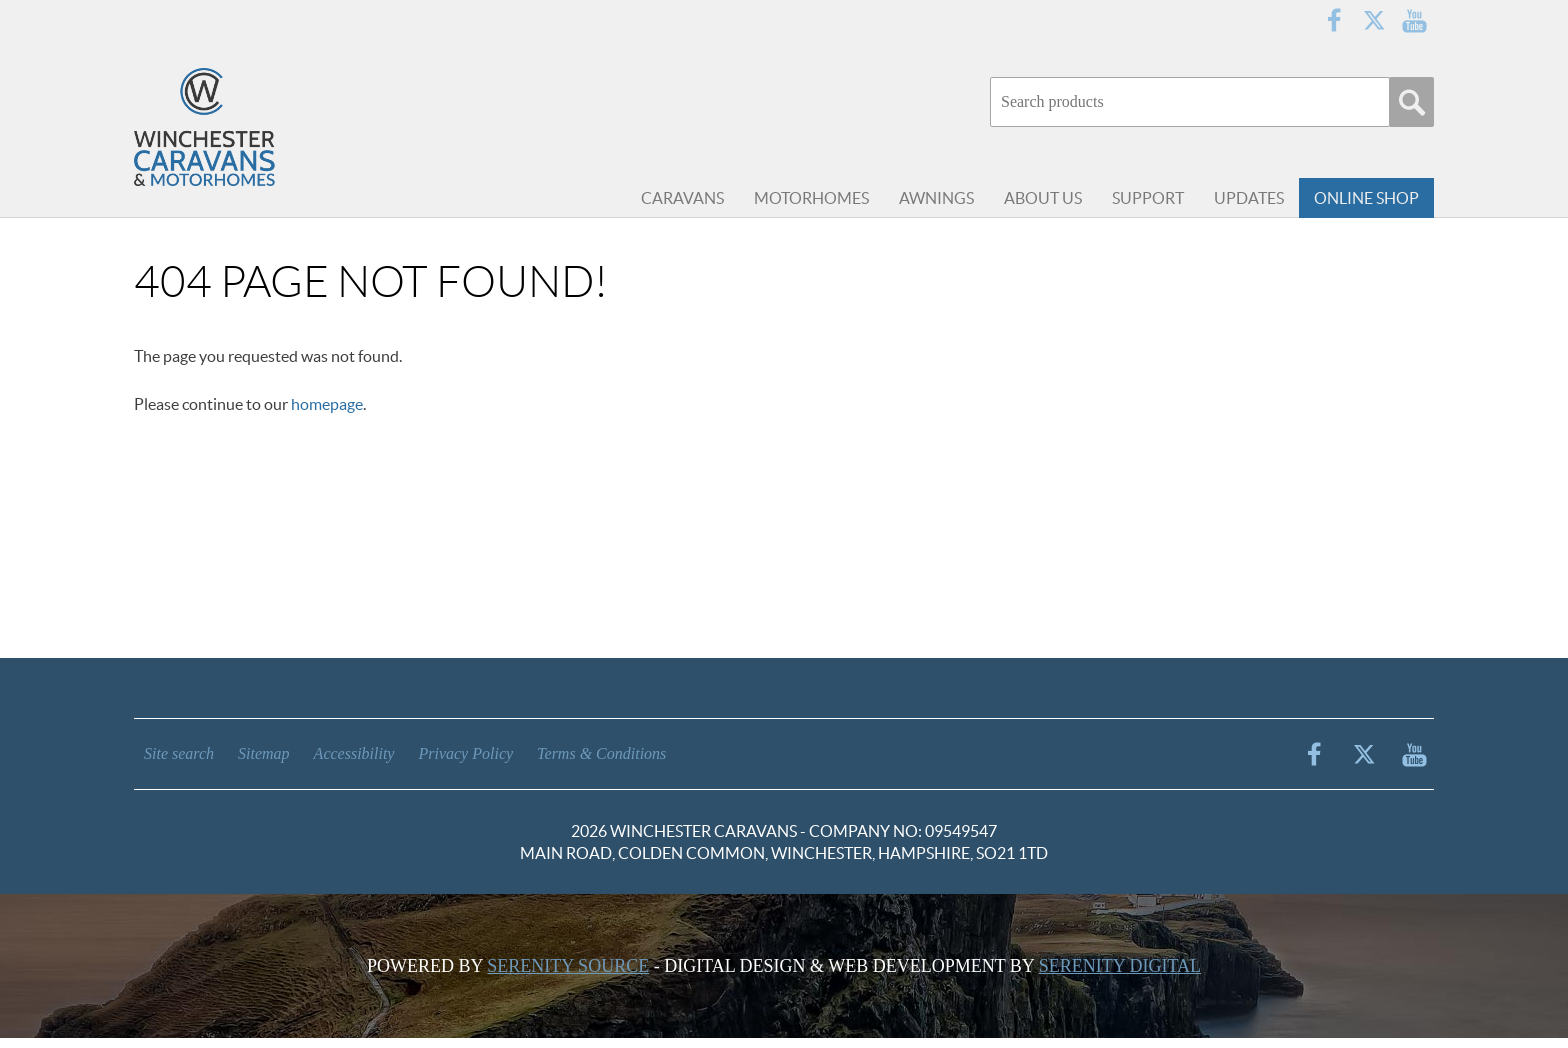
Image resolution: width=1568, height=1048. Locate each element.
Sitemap (264, 753)
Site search (179, 753)
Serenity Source (568, 966)
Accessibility (354, 753)
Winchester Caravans (254, 130)
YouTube (1414, 20)
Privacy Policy (465, 753)
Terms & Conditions (601, 753)
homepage (327, 404)
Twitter (1374, 20)
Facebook (1334, 20)
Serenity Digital (1120, 966)
